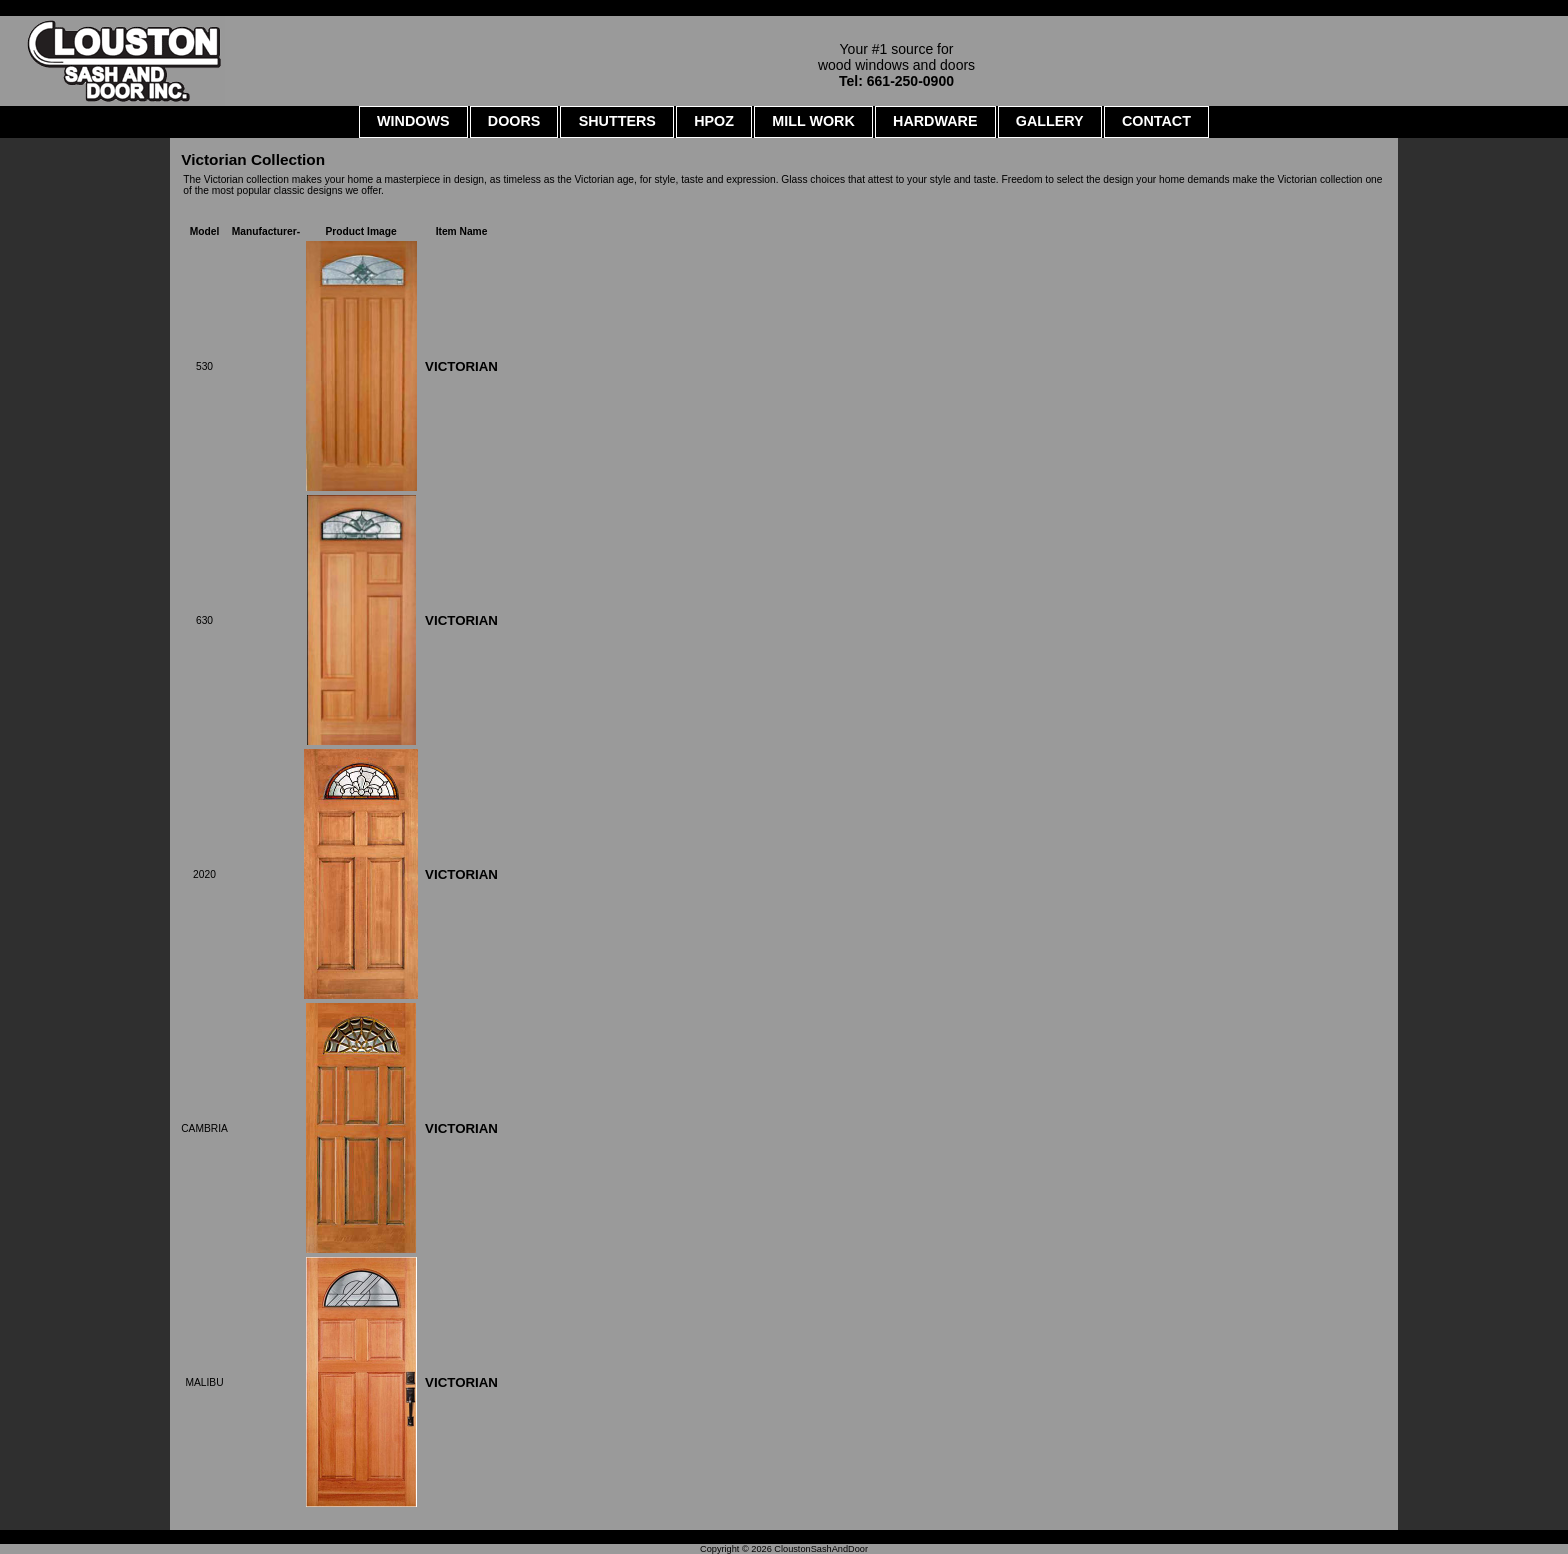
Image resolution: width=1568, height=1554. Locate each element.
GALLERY (1050, 121)
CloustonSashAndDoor (821, 1549)
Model (205, 231)
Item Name (462, 231)
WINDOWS (413, 121)
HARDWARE (935, 121)
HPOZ (714, 121)
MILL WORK (813, 121)
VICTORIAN (461, 366)
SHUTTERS (617, 121)
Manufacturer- (266, 231)
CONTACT (1156, 121)
